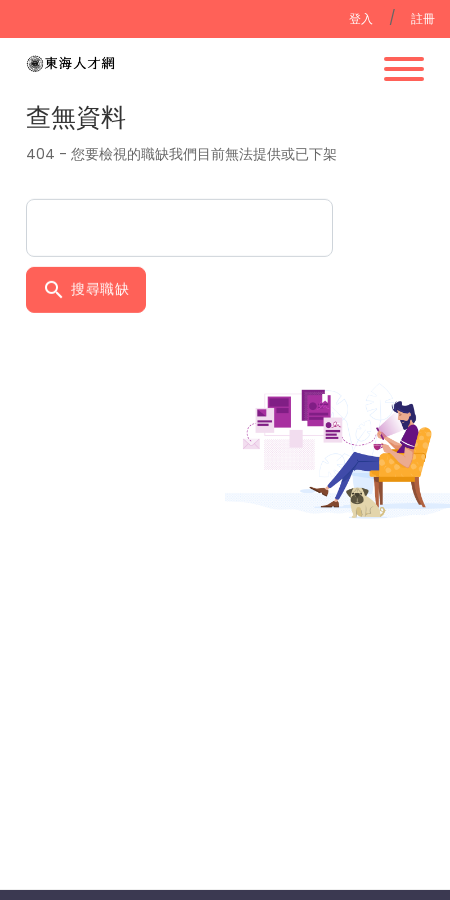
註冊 (423, 18)
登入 (361, 18)
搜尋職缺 (86, 287)
